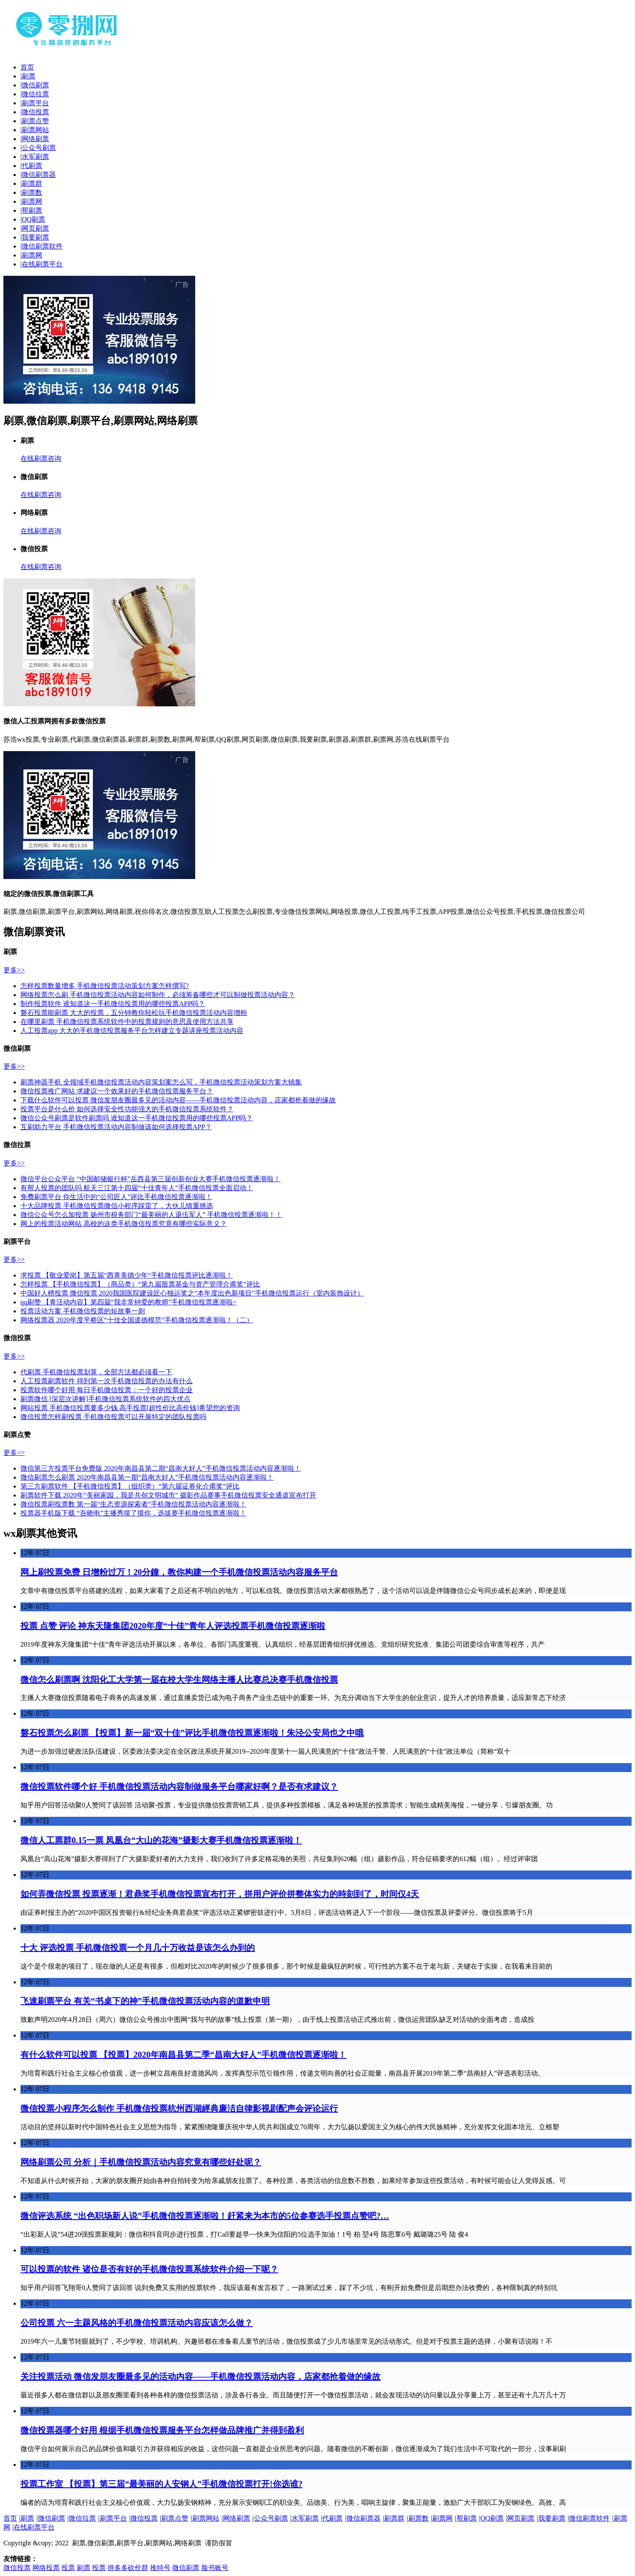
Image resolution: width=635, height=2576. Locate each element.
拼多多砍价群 (127, 2567)
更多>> (14, 970)
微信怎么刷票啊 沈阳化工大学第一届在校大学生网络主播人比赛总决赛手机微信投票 (179, 1679)
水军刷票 (35, 156)
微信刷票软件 (42, 246)
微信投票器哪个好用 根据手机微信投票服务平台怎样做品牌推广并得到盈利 (162, 2430)
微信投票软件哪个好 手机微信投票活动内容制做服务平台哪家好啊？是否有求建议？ (179, 1786)
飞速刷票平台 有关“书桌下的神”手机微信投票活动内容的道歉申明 (145, 2001)
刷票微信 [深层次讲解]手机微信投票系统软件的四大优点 (105, 1398)
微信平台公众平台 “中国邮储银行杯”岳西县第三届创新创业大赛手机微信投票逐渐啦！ (150, 1178)
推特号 (160, 2567)
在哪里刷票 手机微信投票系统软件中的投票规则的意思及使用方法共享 (127, 1021)
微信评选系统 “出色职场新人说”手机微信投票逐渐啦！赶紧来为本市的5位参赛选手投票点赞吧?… (204, 2215)
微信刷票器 (39, 174)
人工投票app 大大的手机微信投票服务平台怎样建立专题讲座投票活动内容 (131, 1030)
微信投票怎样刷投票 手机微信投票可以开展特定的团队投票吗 (113, 1416)
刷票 (28, 76)
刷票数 (32, 192)
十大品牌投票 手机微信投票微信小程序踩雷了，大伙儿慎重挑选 (116, 1205)
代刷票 (32, 165)
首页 (27, 67)
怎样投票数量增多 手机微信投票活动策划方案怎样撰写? (104, 985)
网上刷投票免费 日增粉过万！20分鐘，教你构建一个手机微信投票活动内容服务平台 (179, 1572)
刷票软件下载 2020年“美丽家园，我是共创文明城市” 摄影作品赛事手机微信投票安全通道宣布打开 (168, 1495)
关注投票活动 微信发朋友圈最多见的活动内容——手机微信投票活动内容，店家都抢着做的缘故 (200, 2376)
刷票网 (32, 201)
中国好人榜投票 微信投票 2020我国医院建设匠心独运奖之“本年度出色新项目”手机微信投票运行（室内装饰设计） (192, 1293)
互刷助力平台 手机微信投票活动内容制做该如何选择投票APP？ (116, 1126)
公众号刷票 (39, 147)
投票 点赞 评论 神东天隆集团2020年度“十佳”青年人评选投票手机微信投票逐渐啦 (172, 1626)
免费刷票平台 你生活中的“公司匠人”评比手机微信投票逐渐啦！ (116, 1196)
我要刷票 (35, 237)
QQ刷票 (33, 219)
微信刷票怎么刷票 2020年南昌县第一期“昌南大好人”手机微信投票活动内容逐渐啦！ (147, 1477)
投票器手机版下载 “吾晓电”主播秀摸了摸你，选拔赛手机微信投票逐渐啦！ (133, 1513)
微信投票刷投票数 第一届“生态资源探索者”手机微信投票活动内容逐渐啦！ (133, 1504)
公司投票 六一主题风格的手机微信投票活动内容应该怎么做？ (136, 2322)
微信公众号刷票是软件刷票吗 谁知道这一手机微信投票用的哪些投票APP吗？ (136, 1118)
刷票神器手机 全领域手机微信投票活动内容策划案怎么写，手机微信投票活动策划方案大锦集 (161, 1082)
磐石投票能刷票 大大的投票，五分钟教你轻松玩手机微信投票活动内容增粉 (133, 1012)
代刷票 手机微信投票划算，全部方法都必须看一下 (96, 1372)
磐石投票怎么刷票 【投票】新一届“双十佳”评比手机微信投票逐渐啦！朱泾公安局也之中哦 (192, 1733)
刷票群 (32, 183)
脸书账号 (214, 2567)
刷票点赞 (35, 120)
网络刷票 (35, 138)
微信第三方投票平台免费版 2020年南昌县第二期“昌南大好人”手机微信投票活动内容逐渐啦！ (160, 1468)
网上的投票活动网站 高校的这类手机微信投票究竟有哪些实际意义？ (123, 1223)
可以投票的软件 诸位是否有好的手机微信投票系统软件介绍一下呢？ (149, 2269)
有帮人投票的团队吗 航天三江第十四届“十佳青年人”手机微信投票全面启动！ (136, 1187)
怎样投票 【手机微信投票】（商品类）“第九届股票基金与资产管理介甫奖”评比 (140, 1284)
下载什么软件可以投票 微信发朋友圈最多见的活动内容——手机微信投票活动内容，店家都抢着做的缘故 (178, 1100)
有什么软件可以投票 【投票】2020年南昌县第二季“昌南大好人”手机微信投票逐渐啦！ (183, 2054)
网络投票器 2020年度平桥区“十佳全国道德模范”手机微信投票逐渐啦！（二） (136, 1320)
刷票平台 (35, 103)
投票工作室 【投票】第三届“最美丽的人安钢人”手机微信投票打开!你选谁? (161, 2484)
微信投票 (35, 112)
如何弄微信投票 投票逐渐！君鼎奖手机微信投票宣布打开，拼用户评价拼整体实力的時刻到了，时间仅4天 (219, 1894)
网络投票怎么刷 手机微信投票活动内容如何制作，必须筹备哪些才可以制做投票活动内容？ (157, 994)
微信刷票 (35, 85)
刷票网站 (35, 129)
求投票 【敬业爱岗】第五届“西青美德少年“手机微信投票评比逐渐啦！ (126, 1275)
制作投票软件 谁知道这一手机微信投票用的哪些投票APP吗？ (112, 1003)
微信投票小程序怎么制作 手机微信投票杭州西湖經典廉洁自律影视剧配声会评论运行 (179, 2108)
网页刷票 (35, 228)
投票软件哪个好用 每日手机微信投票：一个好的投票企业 (106, 1390)
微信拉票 (35, 94)
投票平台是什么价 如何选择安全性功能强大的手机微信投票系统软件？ (127, 1109)
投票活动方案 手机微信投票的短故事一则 (82, 1311)
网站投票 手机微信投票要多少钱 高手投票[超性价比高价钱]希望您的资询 (130, 1407)
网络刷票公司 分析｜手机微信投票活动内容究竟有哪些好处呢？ (140, 2162)
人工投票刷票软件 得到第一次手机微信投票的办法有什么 (106, 1381)
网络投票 (46, 2567)
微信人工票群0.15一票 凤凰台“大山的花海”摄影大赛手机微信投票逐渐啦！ (161, 1840)
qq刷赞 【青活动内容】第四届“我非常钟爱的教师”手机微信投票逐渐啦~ (128, 1302)
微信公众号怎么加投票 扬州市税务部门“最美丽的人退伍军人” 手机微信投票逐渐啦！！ (151, 1214)
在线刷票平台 (42, 264)
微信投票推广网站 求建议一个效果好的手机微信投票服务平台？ (116, 1091)
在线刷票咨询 (40, 458)
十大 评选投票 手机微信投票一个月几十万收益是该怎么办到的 (137, 1947)
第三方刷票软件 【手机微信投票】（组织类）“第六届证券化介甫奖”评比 (130, 1486)
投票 (68, 2567)
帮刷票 (32, 210)
